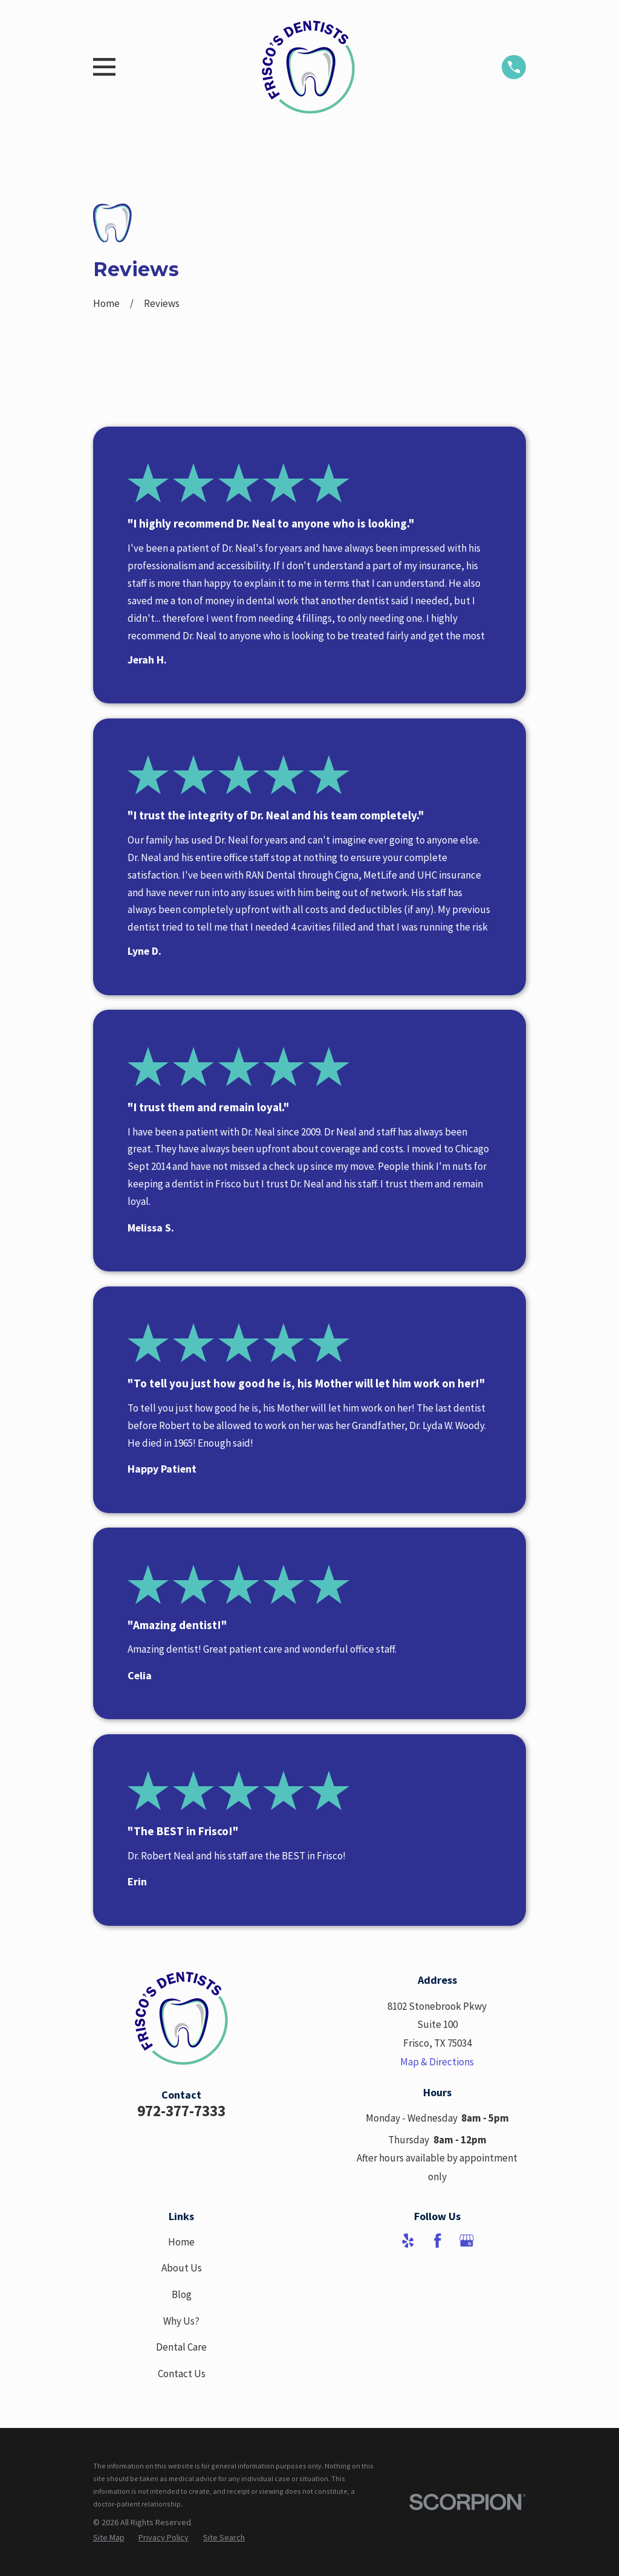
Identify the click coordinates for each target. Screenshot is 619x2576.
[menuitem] (109, 2537)
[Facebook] (437, 2240)
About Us (181, 2267)
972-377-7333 (181, 2110)
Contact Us (182, 2373)
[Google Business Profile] (466, 2240)
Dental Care (181, 2347)
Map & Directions (437, 2061)
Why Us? (181, 2321)
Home (181, 2241)
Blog (182, 2294)
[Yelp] (408, 2240)
